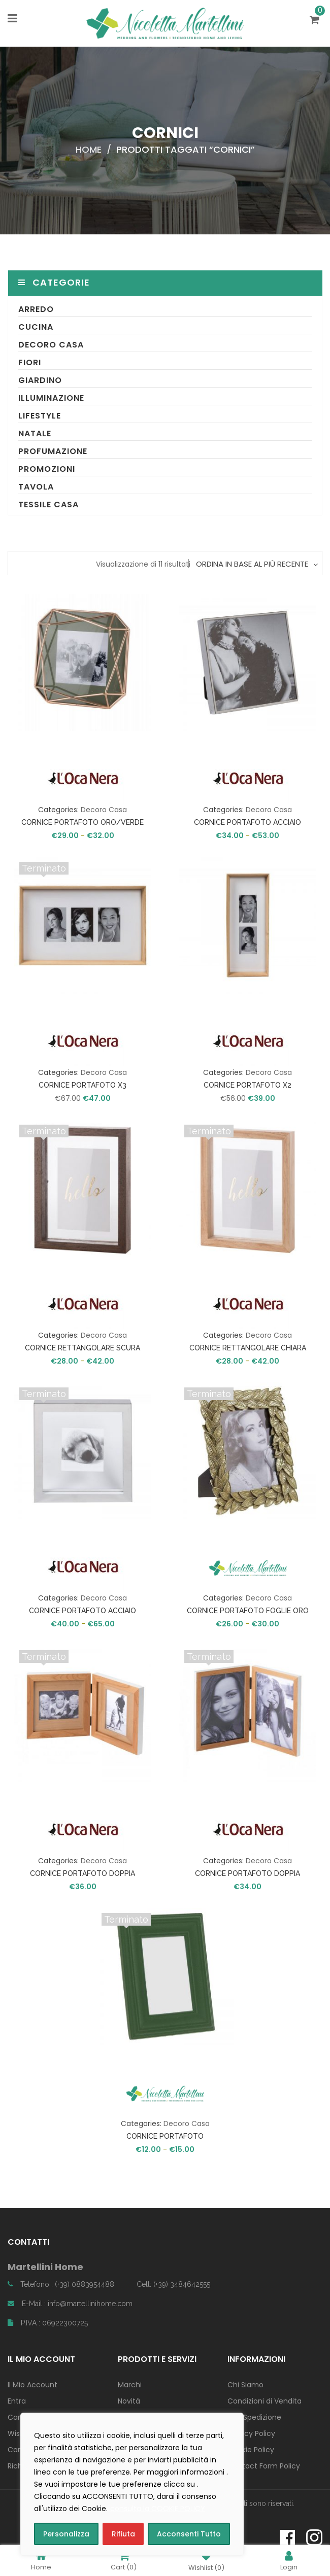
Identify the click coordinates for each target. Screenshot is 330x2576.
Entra (17, 2401)
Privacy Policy (251, 2433)
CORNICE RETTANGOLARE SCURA (82, 1348)
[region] (132, 2484)
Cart (124, 2560)
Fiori (29, 362)
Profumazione (52, 451)
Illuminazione (51, 398)
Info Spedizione (254, 2417)
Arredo (36, 309)
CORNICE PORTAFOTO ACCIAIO (247, 822)
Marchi (130, 2385)
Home (89, 149)
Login (289, 2560)
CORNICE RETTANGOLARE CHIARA (247, 1348)
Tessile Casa (48, 504)
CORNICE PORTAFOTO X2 (247, 1085)
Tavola (36, 487)
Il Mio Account (32, 2385)
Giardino (40, 380)
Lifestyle (39, 416)
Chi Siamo (245, 2385)
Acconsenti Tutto (189, 2534)
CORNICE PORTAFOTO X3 (82, 1085)
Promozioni (46, 469)
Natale (34, 433)
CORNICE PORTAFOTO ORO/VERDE (82, 822)
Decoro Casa (51, 345)
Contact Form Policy (263, 2466)
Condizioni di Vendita (264, 2401)
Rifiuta (123, 2534)
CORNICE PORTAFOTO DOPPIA (82, 1873)
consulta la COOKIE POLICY (157, 2508)
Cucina (35, 327)
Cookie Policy (250, 2450)
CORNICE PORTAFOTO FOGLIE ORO (248, 1611)
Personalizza (66, 2534)
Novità (129, 2401)
